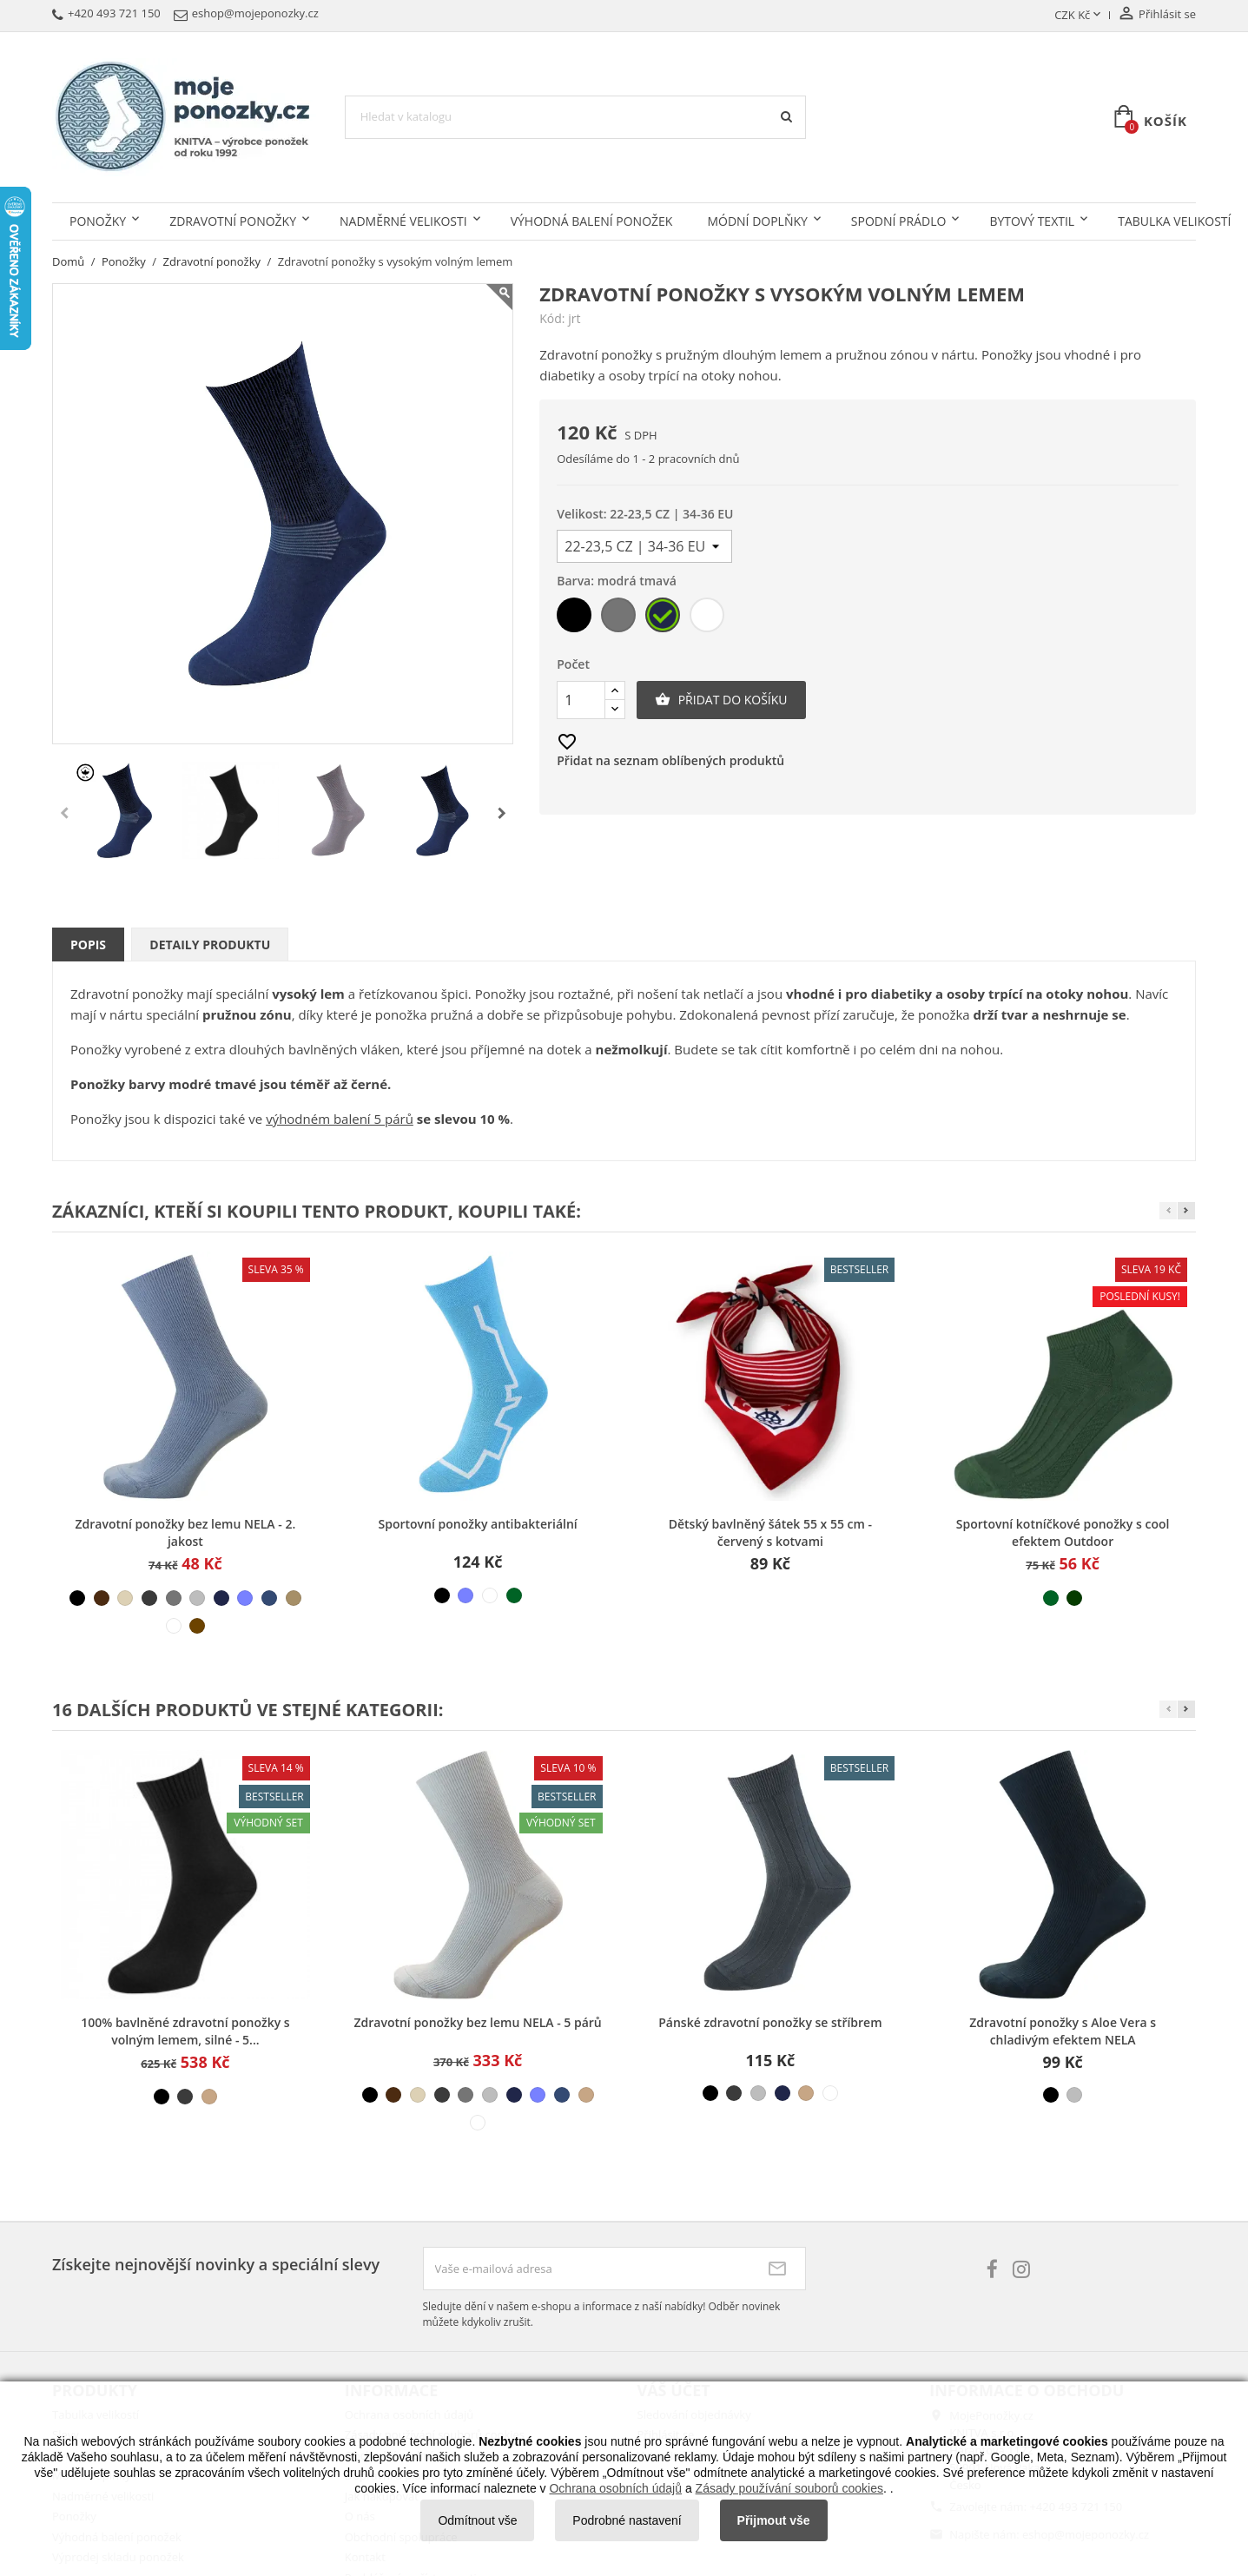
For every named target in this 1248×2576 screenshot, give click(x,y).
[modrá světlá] (245, 1598)
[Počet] (581, 700)
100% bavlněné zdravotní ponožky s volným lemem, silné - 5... (185, 2031)
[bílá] (708, 619)
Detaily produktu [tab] (209, 944)
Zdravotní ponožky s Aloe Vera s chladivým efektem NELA (1062, 2031)
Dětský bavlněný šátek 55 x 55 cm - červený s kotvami (770, 1532)
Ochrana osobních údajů (615, 2488)
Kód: (552, 319)
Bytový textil (1031, 221)
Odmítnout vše (477, 2520)
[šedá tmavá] (149, 1598)
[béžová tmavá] (293, 1598)
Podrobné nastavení (626, 2520)
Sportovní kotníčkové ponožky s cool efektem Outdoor (1063, 1532)
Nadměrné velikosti (403, 221)
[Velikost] (644, 546)
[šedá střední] (619, 619)
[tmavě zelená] (1074, 1598)
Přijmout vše (773, 2520)
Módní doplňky (757, 221)
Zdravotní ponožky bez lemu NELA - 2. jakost (186, 1532)
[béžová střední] (209, 2096)
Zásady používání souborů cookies (789, 2488)
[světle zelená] (514, 1595)
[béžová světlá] (125, 1598)
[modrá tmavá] (664, 619)
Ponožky (97, 221)
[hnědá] (101, 1598)
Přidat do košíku (721, 700)
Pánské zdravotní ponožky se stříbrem (770, 2022)
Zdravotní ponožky (232, 221)
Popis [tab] (88, 944)
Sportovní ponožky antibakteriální (478, 1524)
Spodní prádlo (899, 221)
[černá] (575, 619)
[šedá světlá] (197, 1598)
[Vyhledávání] (575, 117)
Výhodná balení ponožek (592, 221)
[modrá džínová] (269, 1598)
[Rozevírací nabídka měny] (1079, 15)
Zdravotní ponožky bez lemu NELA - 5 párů (477, 2022)
